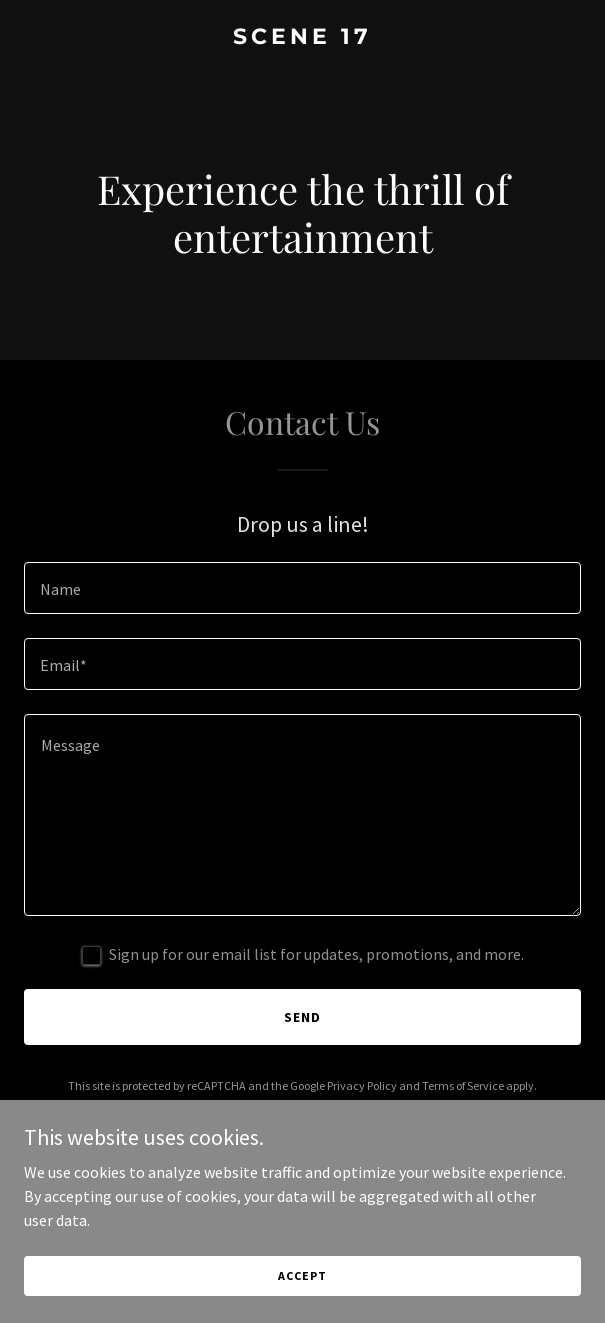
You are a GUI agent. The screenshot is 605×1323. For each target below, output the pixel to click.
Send (302, 1017)
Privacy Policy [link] (362, 1085)
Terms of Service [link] (463, 1085)
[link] (302, 38)
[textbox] (302, 588)
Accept (302, 1275)
